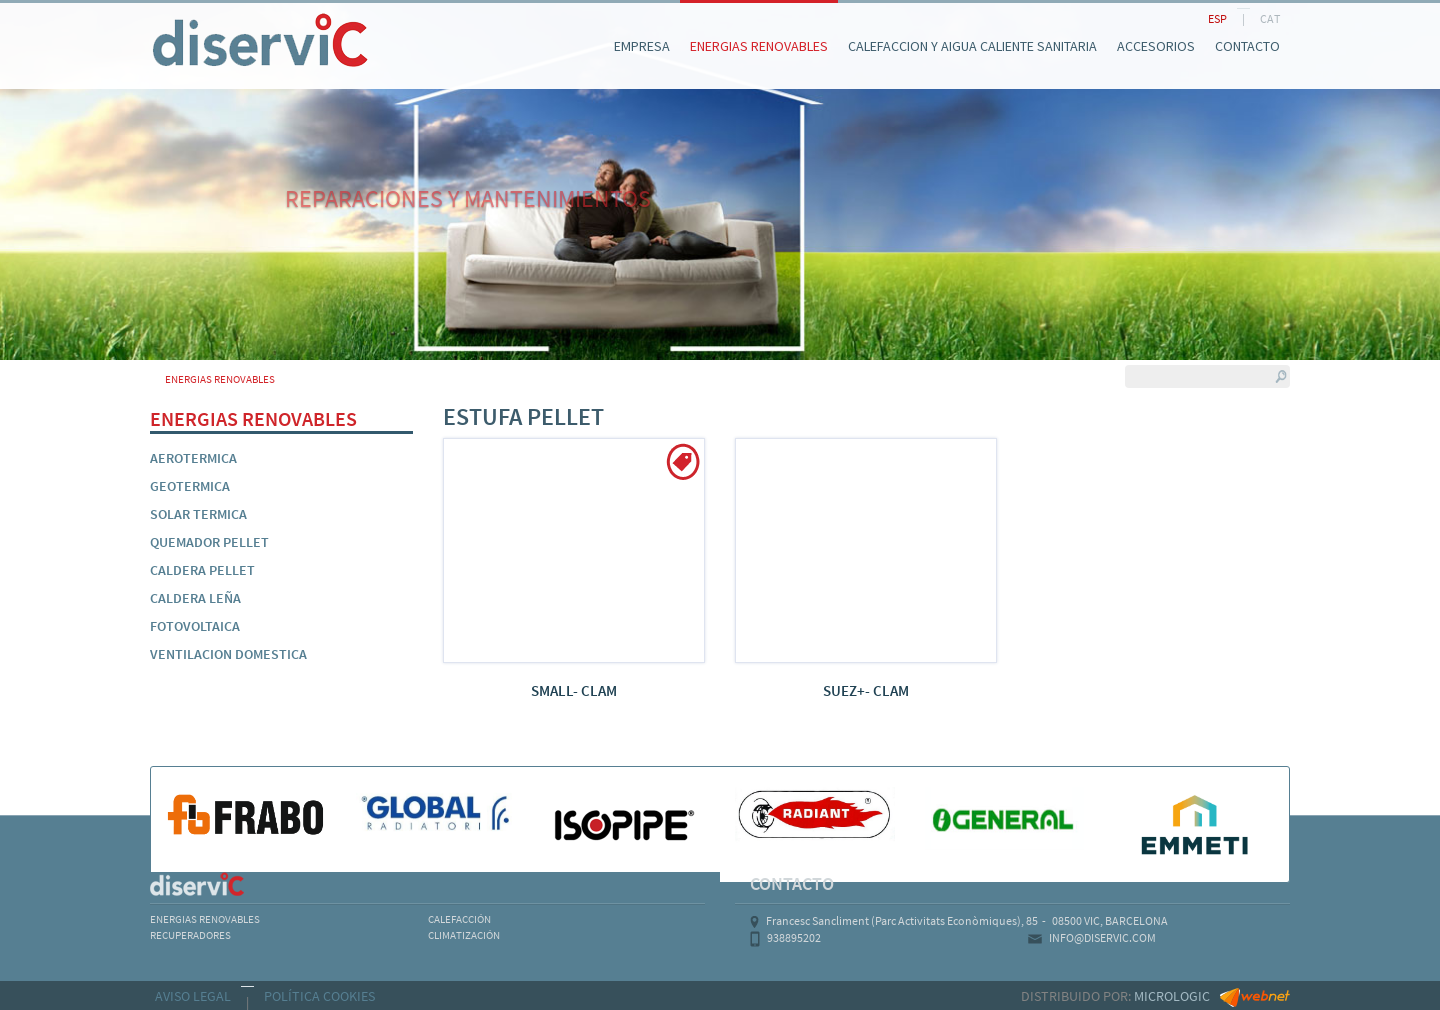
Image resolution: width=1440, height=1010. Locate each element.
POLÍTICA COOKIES (319, 996)
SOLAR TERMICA (198, 514)
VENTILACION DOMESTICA (228, 654)
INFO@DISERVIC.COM (1102, 937)
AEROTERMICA (193, 458)
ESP (1217, 18)
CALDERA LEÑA (195, 598)
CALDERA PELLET (202, 570)
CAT (1270, 18)
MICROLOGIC (1172, 996)
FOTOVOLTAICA (195, 626)
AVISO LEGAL (193, 996)
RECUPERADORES (190, 935)
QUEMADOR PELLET (209, 542)
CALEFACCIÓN (459, 919)
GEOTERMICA (190, 486)
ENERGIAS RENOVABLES (205, 919)
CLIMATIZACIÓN (464, 935)
